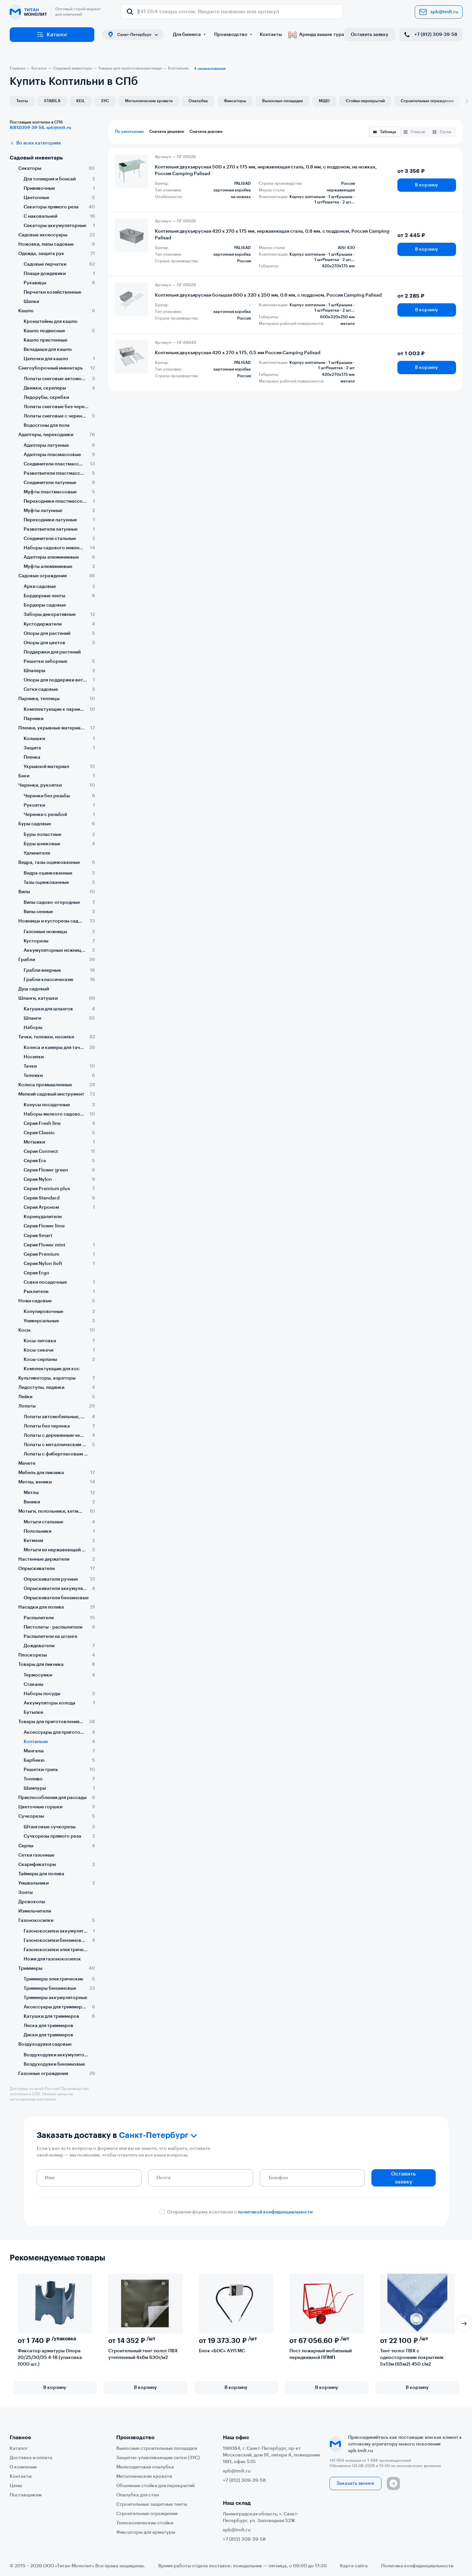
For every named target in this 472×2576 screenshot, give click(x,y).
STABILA (52, 101)
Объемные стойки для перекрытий (155, 2485)
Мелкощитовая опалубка (145, 2467)
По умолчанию (129, 131)
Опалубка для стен (137, 2495)
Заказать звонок (355, 2483)
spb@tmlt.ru (438, 12)
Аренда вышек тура (316, 35)
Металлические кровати (149, 101)
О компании (23, 2467)
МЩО (324, 101)
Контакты (271, 34)
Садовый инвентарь (36, 157)
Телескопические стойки (144, 2523)
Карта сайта (354, 2566)
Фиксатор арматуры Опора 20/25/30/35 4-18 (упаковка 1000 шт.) (50, 2358)
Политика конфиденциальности (417, 2566)
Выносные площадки (282, 101)
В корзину (426, 185)
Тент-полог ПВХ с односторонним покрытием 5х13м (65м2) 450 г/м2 (411, 2358)
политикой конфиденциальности (275, 2212)
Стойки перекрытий (365, 101)
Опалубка (198, 101)
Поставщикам (26, 2495)
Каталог (52, 35)
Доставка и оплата (31, 2457)
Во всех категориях (35, 143)
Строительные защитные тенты (151, 2504)
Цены (16, 2485)
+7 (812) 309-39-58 (430, 35)
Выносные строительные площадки (156, 2448)
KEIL (80, 101)
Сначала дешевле (166, 131)
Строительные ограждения (427, 101)
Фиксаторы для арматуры (145, 2532)
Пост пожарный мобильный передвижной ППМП (320, 2354)
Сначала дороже (206, 131)
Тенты (22, 101)
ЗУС (105, 101)
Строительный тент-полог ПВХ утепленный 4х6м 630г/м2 (143, 2354)
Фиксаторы (235, 101)
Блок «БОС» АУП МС (222, 2351)
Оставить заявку (369, 34)
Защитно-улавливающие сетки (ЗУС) (158, 2457)
